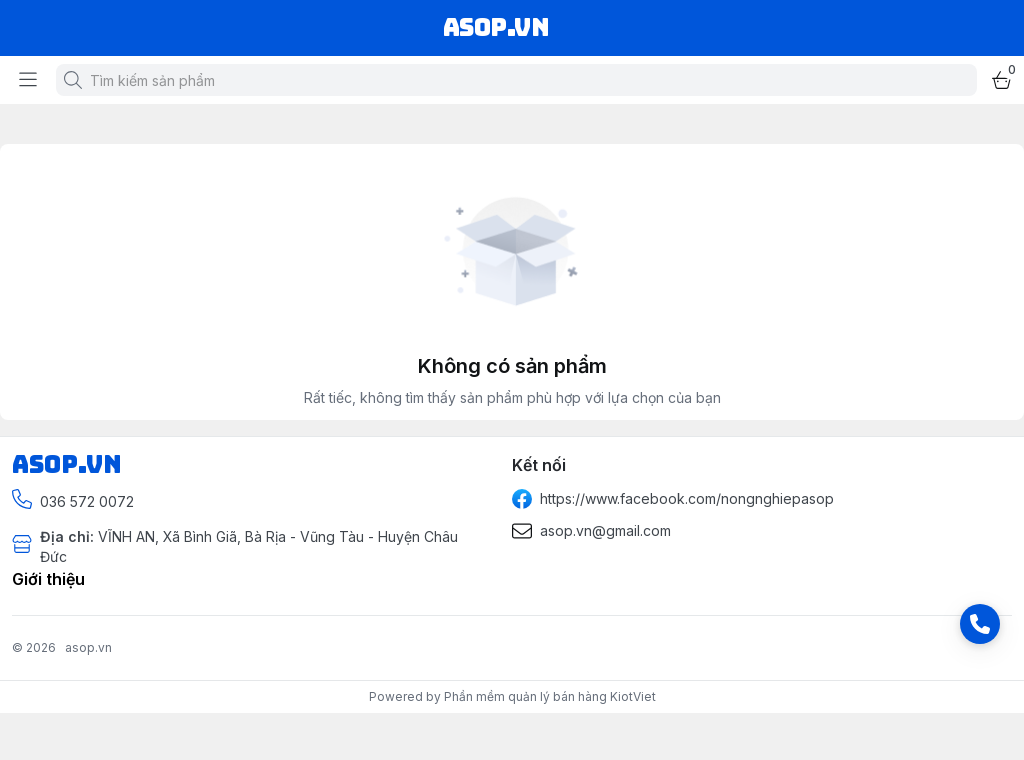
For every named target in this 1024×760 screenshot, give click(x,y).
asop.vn (88, 647)
